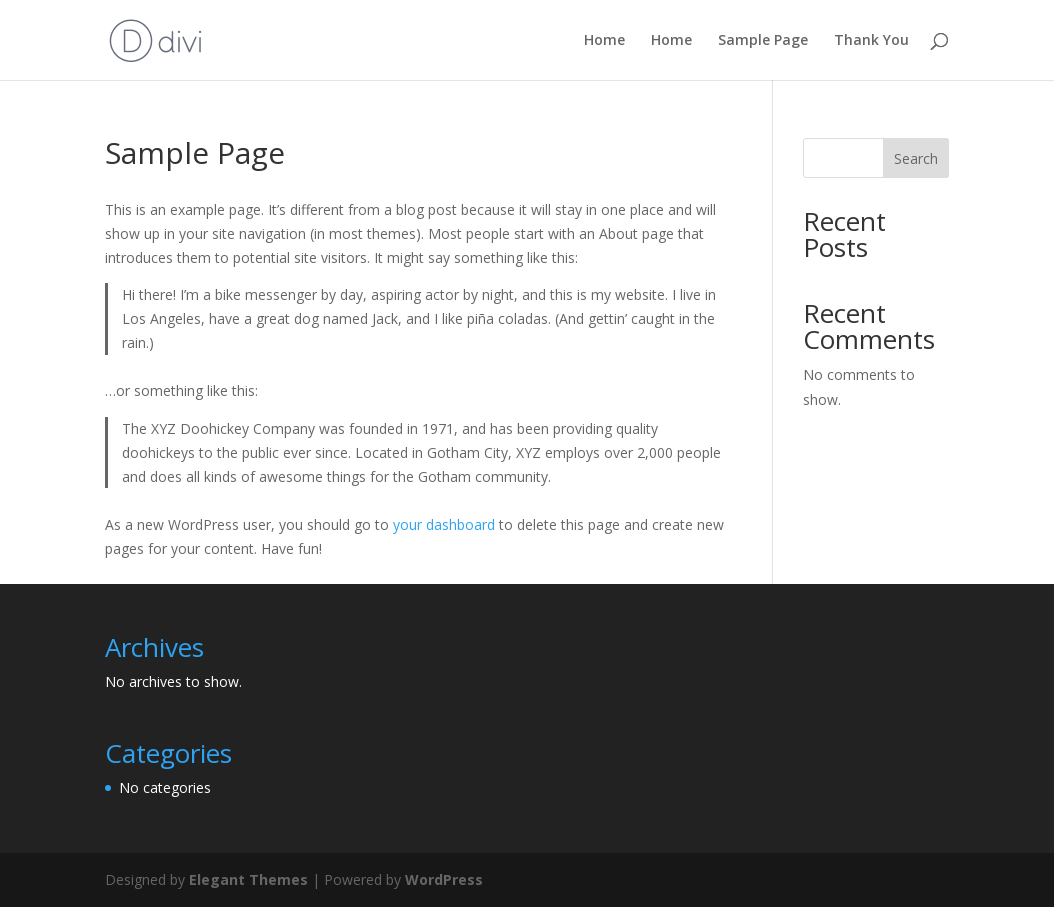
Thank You (871, 41)
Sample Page (763, 41)
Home (604, 41)
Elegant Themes (248, 879)
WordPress (444, 879)
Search (916, 158)
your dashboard (444, 524)
